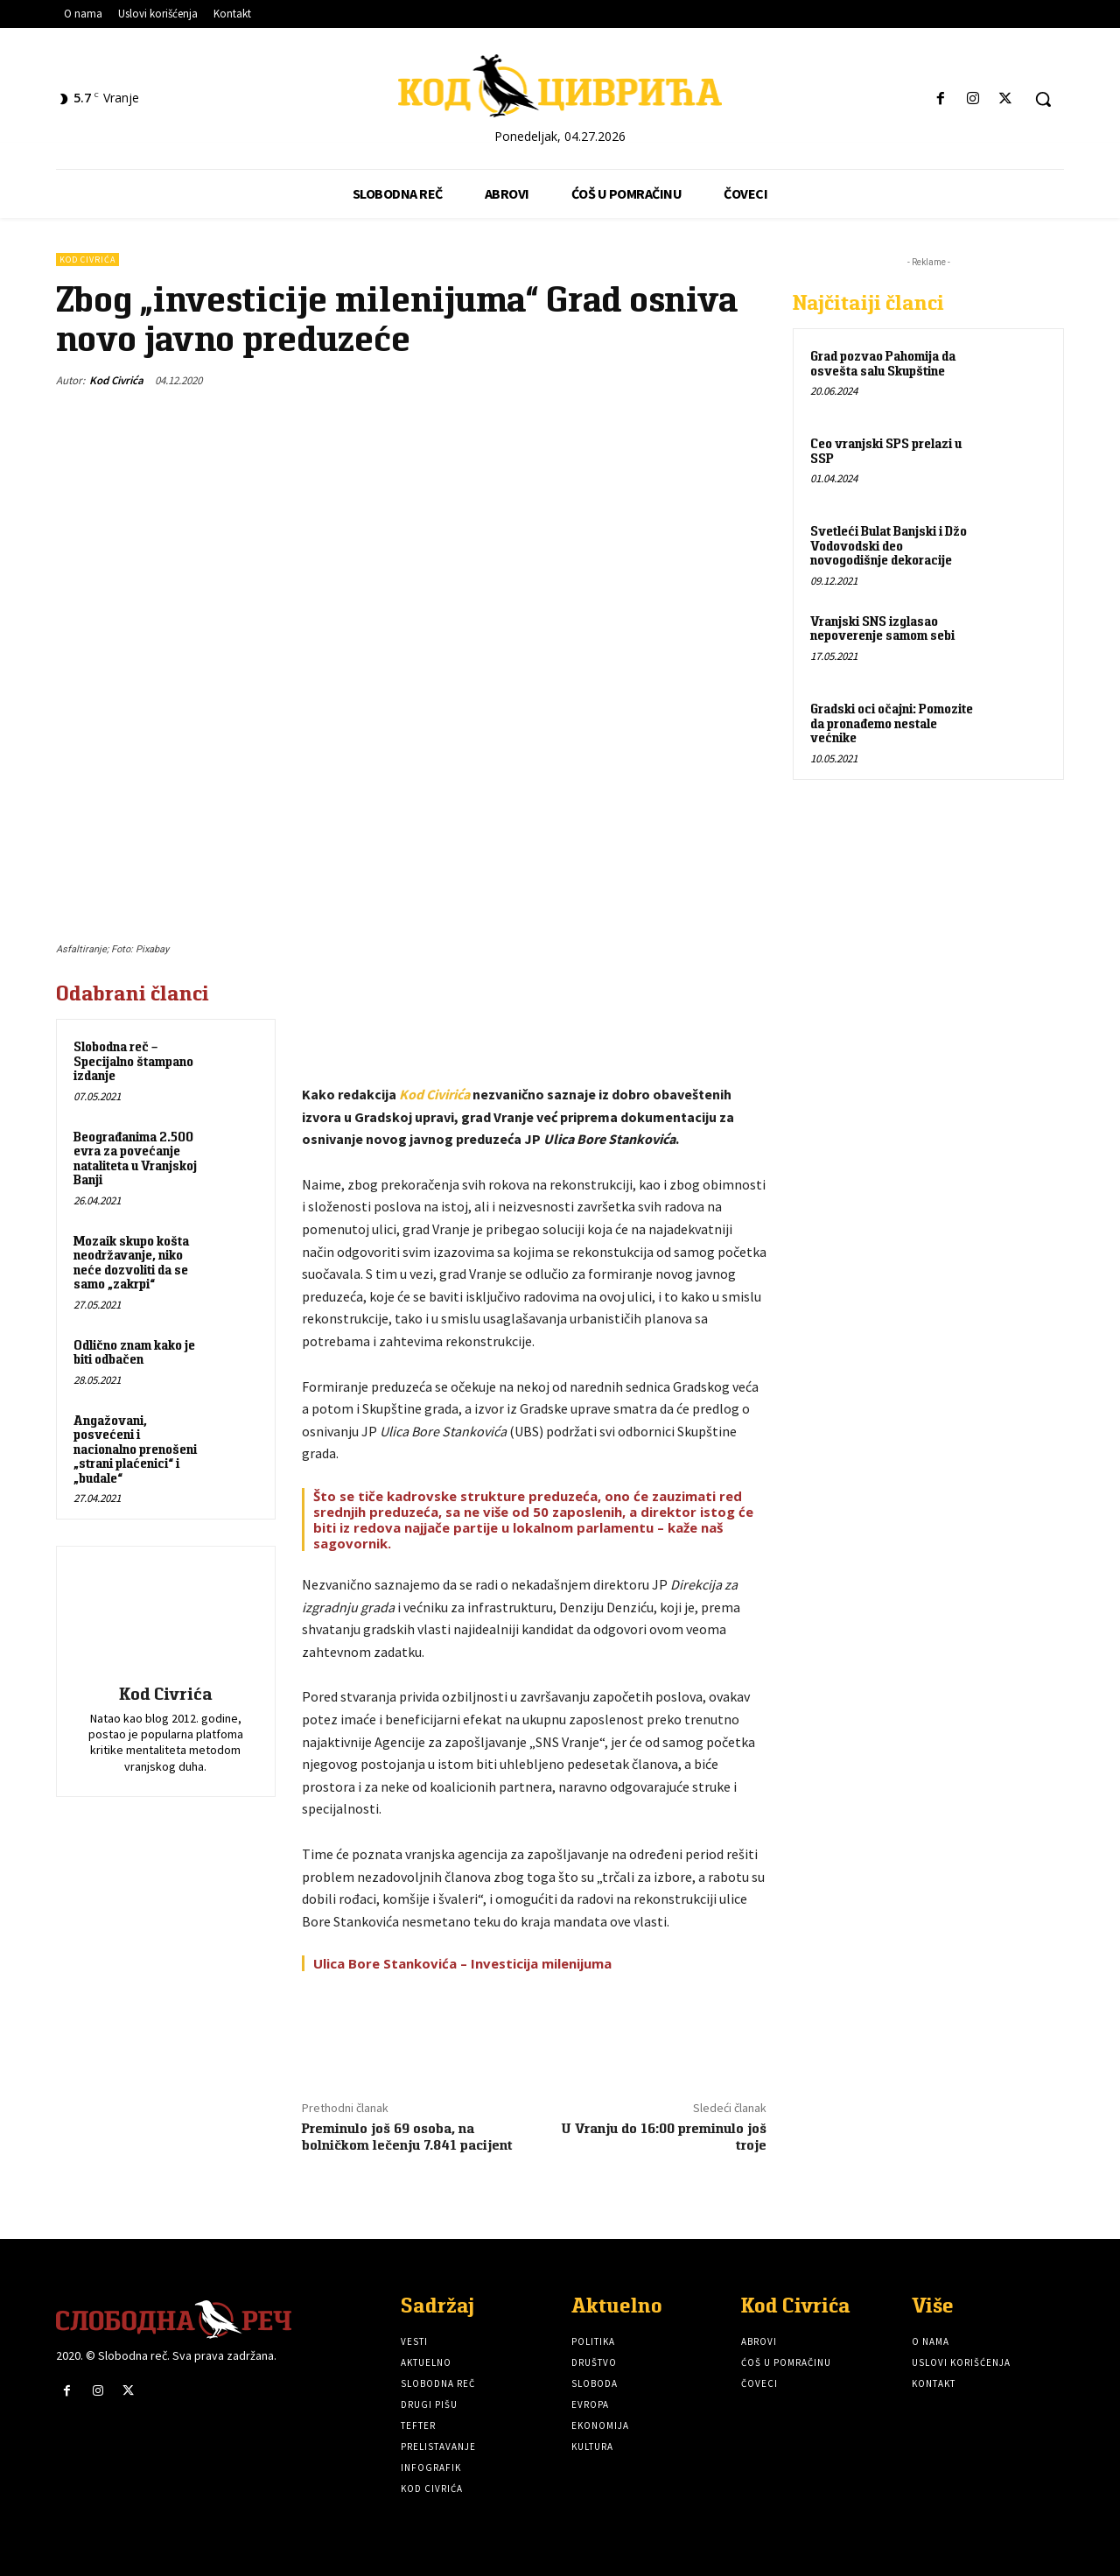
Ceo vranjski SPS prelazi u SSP (886, 451)
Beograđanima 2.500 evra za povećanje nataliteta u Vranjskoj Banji (135, 1158)
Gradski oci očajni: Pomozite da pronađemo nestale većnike (891, 723)
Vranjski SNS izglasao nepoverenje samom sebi (882, 628)
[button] (1043, 99)
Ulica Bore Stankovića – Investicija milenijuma (462, 1963)
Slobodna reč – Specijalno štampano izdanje (133, 1061)
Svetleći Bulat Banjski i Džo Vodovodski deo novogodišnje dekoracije (888, 545)
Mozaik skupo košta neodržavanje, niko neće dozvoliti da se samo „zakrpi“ (131, 1262)
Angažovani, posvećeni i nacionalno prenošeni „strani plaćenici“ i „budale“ (135, 1449)
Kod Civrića (87, 259)
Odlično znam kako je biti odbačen (134, 1352)
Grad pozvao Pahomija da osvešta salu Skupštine (883, 363)
